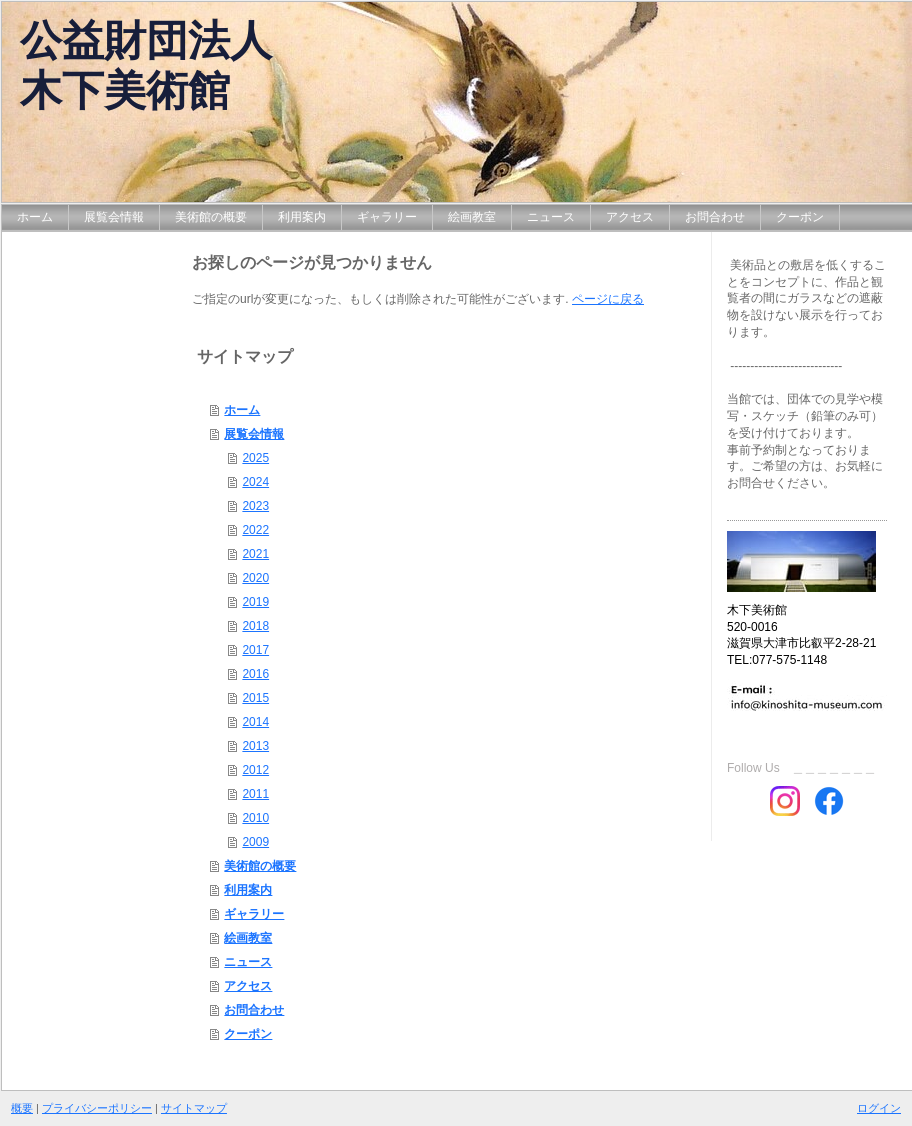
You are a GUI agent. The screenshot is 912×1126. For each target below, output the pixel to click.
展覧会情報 (254, 434)
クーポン (248, 1034)
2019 (255, 602)
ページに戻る (608, 299)
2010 (255, 818)
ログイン (879, 1108)
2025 (255, 458)
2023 (255, 506)
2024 (255, 482)
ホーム (242, 410)
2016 (255, 674)
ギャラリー (254, 914)
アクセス (248, 986)
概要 (22, 1108)
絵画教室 (248, 938)
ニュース (248, 962)
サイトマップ (194, 1108)
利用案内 (248, 890)
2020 (255, 578)
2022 (255, 530)
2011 (255, 794)
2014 (255, 722)
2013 (255, 746)
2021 (255, 554)
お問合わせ (254, 1010)
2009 (255, 842)
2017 (255, 650)
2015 (255, 698)
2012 (255, 770)
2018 (255, 626)
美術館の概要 (260, 866)
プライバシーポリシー (97, 1108)
